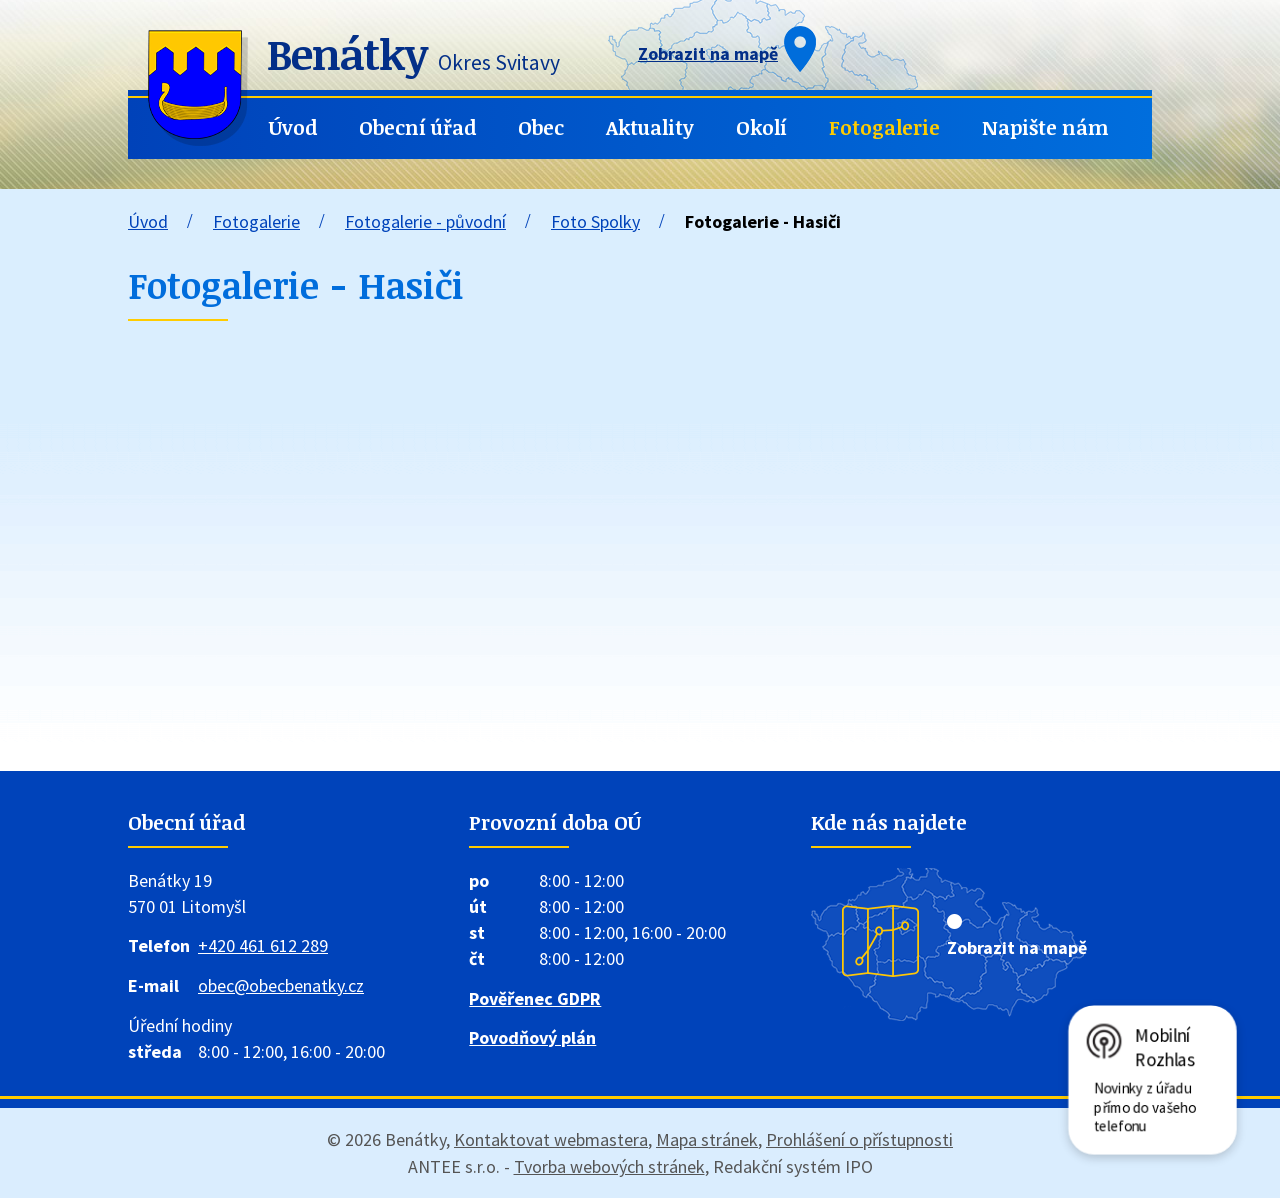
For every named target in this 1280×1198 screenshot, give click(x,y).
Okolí (761, 127)
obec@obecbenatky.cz (281, 985)
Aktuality (650, 127)
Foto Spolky (595, 221)
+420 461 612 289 (263, 945)
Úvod (293, 127)
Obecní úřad (417, 127)
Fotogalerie (884, 127)
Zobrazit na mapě (1017, 947)
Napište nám (1045, 127)
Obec (541, 127)
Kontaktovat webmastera (551, 1139)
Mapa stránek (707, 1139)
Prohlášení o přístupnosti (859, 1139)
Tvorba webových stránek (609, 1166)
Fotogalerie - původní (425, 221)
